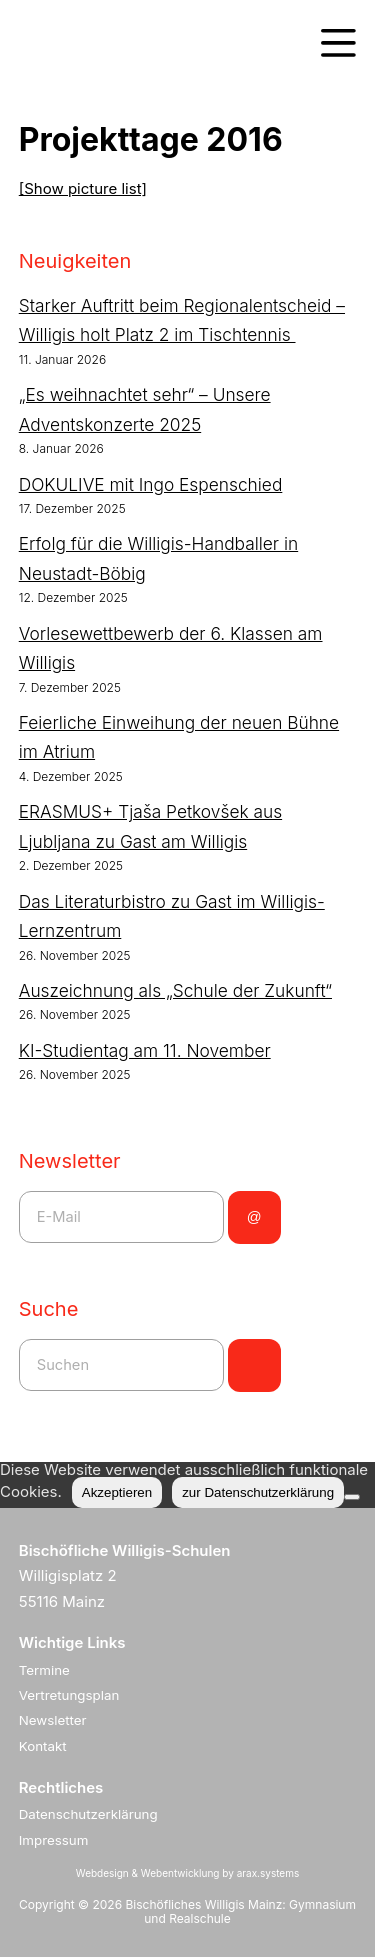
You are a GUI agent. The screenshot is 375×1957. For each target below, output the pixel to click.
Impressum (54, 1840)
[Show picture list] (83, 188)
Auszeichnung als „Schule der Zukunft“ (175, 990)
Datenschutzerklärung (88, 1814)
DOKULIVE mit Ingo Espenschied (151, 484)
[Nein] (352, 1497)
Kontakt (43, 1746)
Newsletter (53, 1720)
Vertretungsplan (69, 1695)
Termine (44, 1670)
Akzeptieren (117, 1492)
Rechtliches (61, 1787)
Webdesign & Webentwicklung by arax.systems (187, 1873)
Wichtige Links (72, 1642)
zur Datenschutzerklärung (258, 1492)
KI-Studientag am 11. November (145, 1050)
